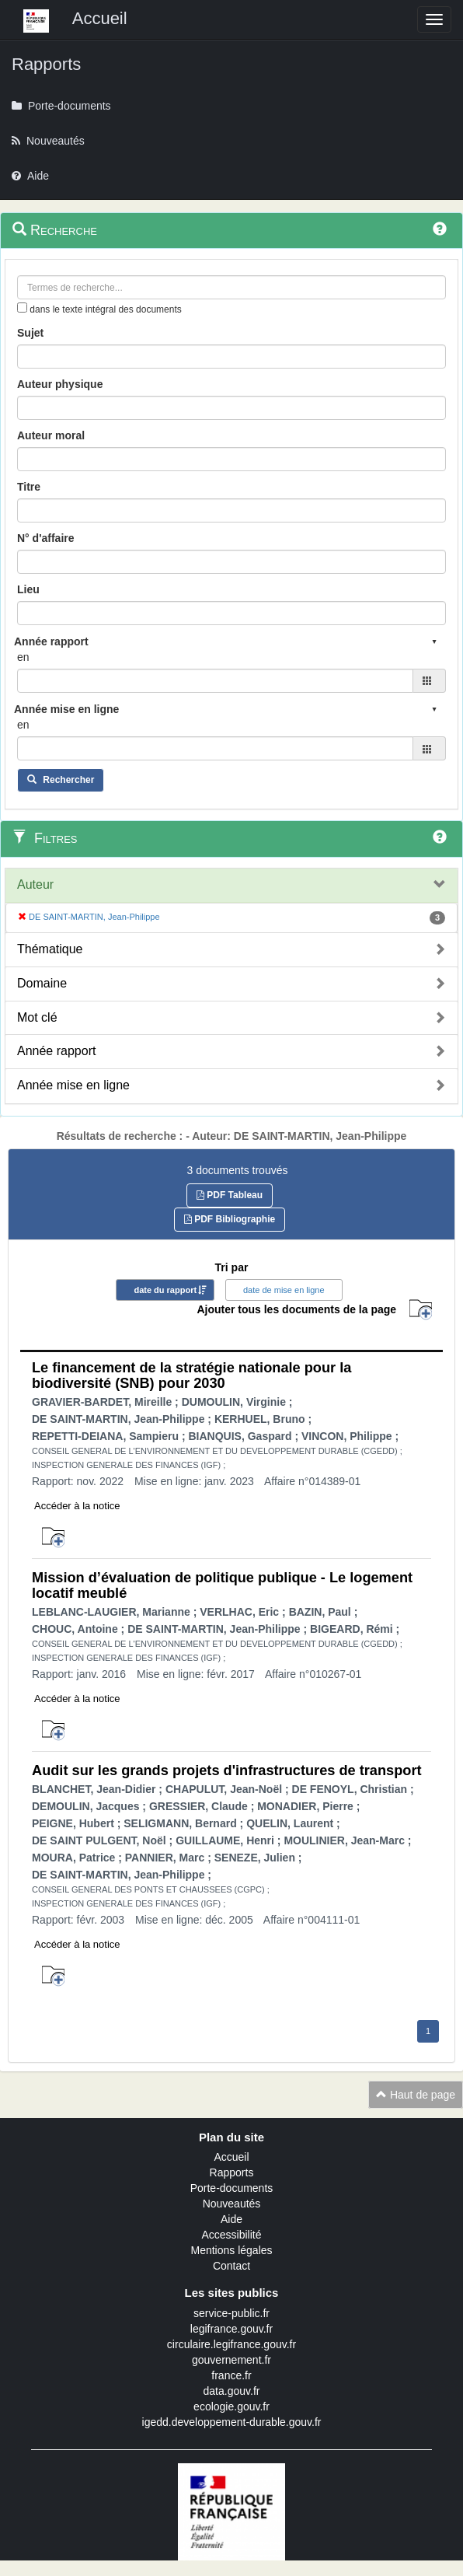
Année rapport (56, 1050)
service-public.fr (231, 2313)
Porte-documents (231, 2188)
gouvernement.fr (231, 2360)
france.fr (231, 2375)
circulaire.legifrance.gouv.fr (231, 2344)
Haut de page (415, 2094)
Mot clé (37, 1017)
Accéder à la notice (77, 1506)
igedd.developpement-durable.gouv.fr (232, 2422)
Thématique (50, 949)
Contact (231, 2266)
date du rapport (165, 1290)
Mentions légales (231, 2250)
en (23, 657)
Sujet (30, 333)
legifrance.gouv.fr (231, 2329)
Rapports (232, 2172)
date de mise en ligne (284, 1290)
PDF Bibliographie (229, 1219)
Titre (28, 487)
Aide (231, 2219)
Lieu (28, 589)
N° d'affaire (46, 538)
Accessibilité (231, 2234)
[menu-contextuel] (22, 307)
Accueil (231, 2157)
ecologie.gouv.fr (231, 2406)
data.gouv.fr (232, 2391)
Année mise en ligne (73, 1085)
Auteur (35, 884)
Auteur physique (60, 384)
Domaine (42, 983)
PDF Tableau (230, 1195)
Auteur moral (51, 435)
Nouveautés (232, 2203)
